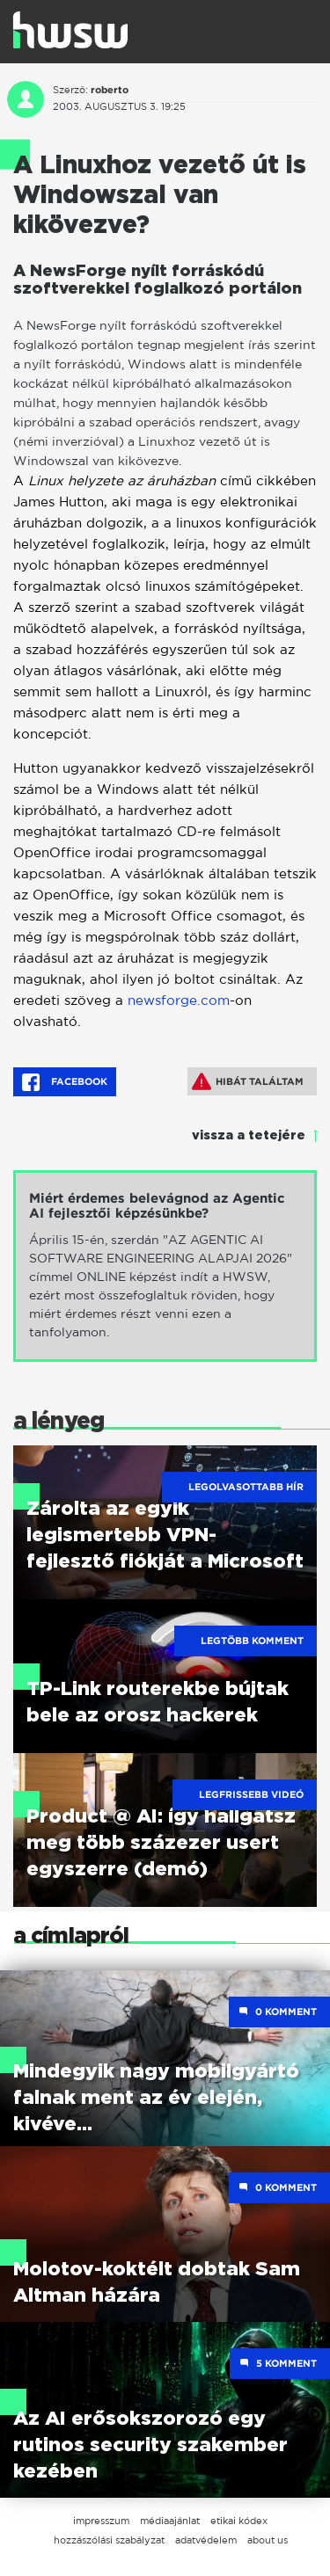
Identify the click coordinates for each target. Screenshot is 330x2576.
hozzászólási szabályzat (109, 2540)
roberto (109, 90)
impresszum (101, 2520)
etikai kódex (239, 2520)
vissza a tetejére (248, 1136)
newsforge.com (179, 1000)
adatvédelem (206, 2540)
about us (267, 2540)
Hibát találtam (248, 1081)
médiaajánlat (170, 2520)
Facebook (64, 1082)
